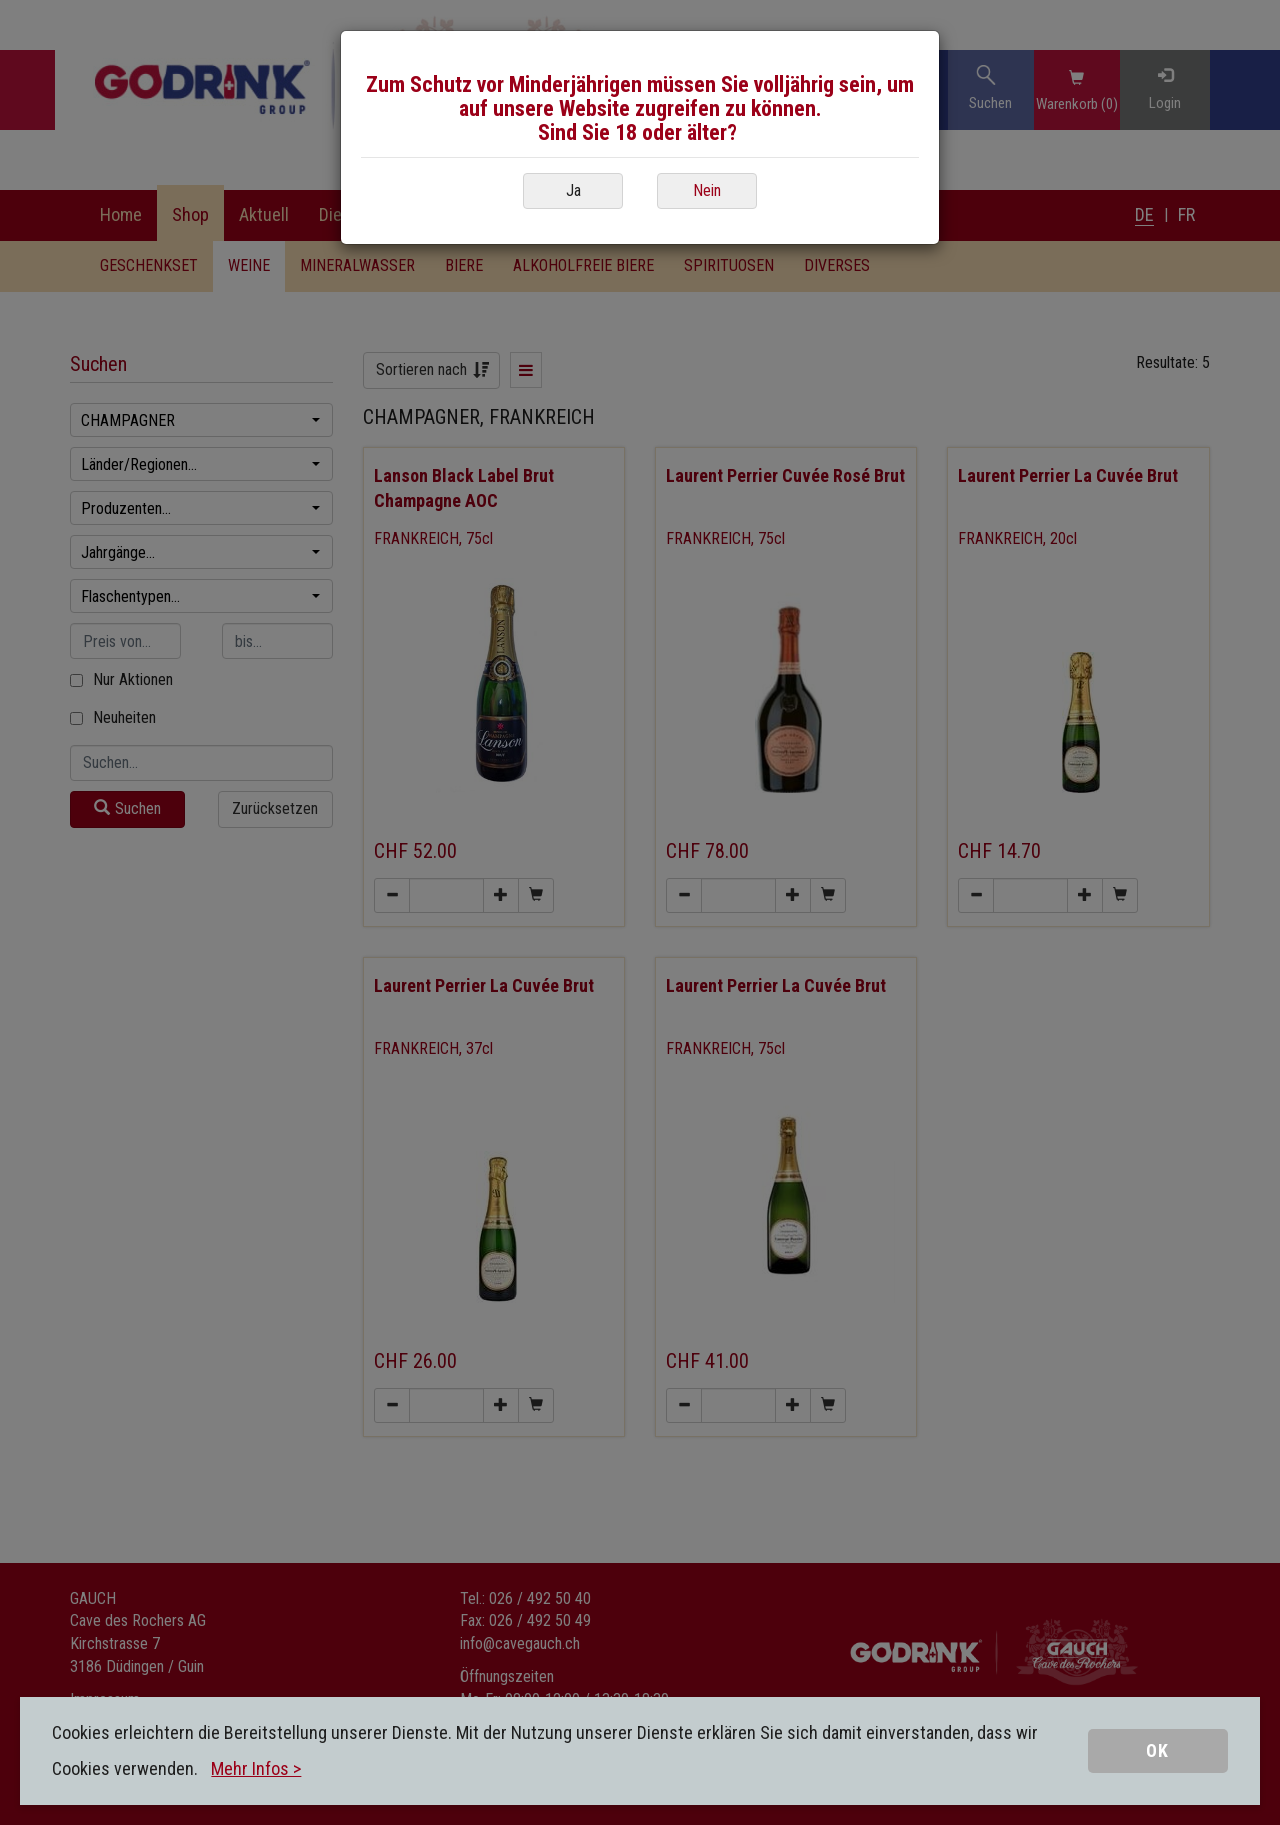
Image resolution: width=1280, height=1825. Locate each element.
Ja (573, 190)
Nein (707, 190)
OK (1157, 1750)
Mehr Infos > (256, 1768)
